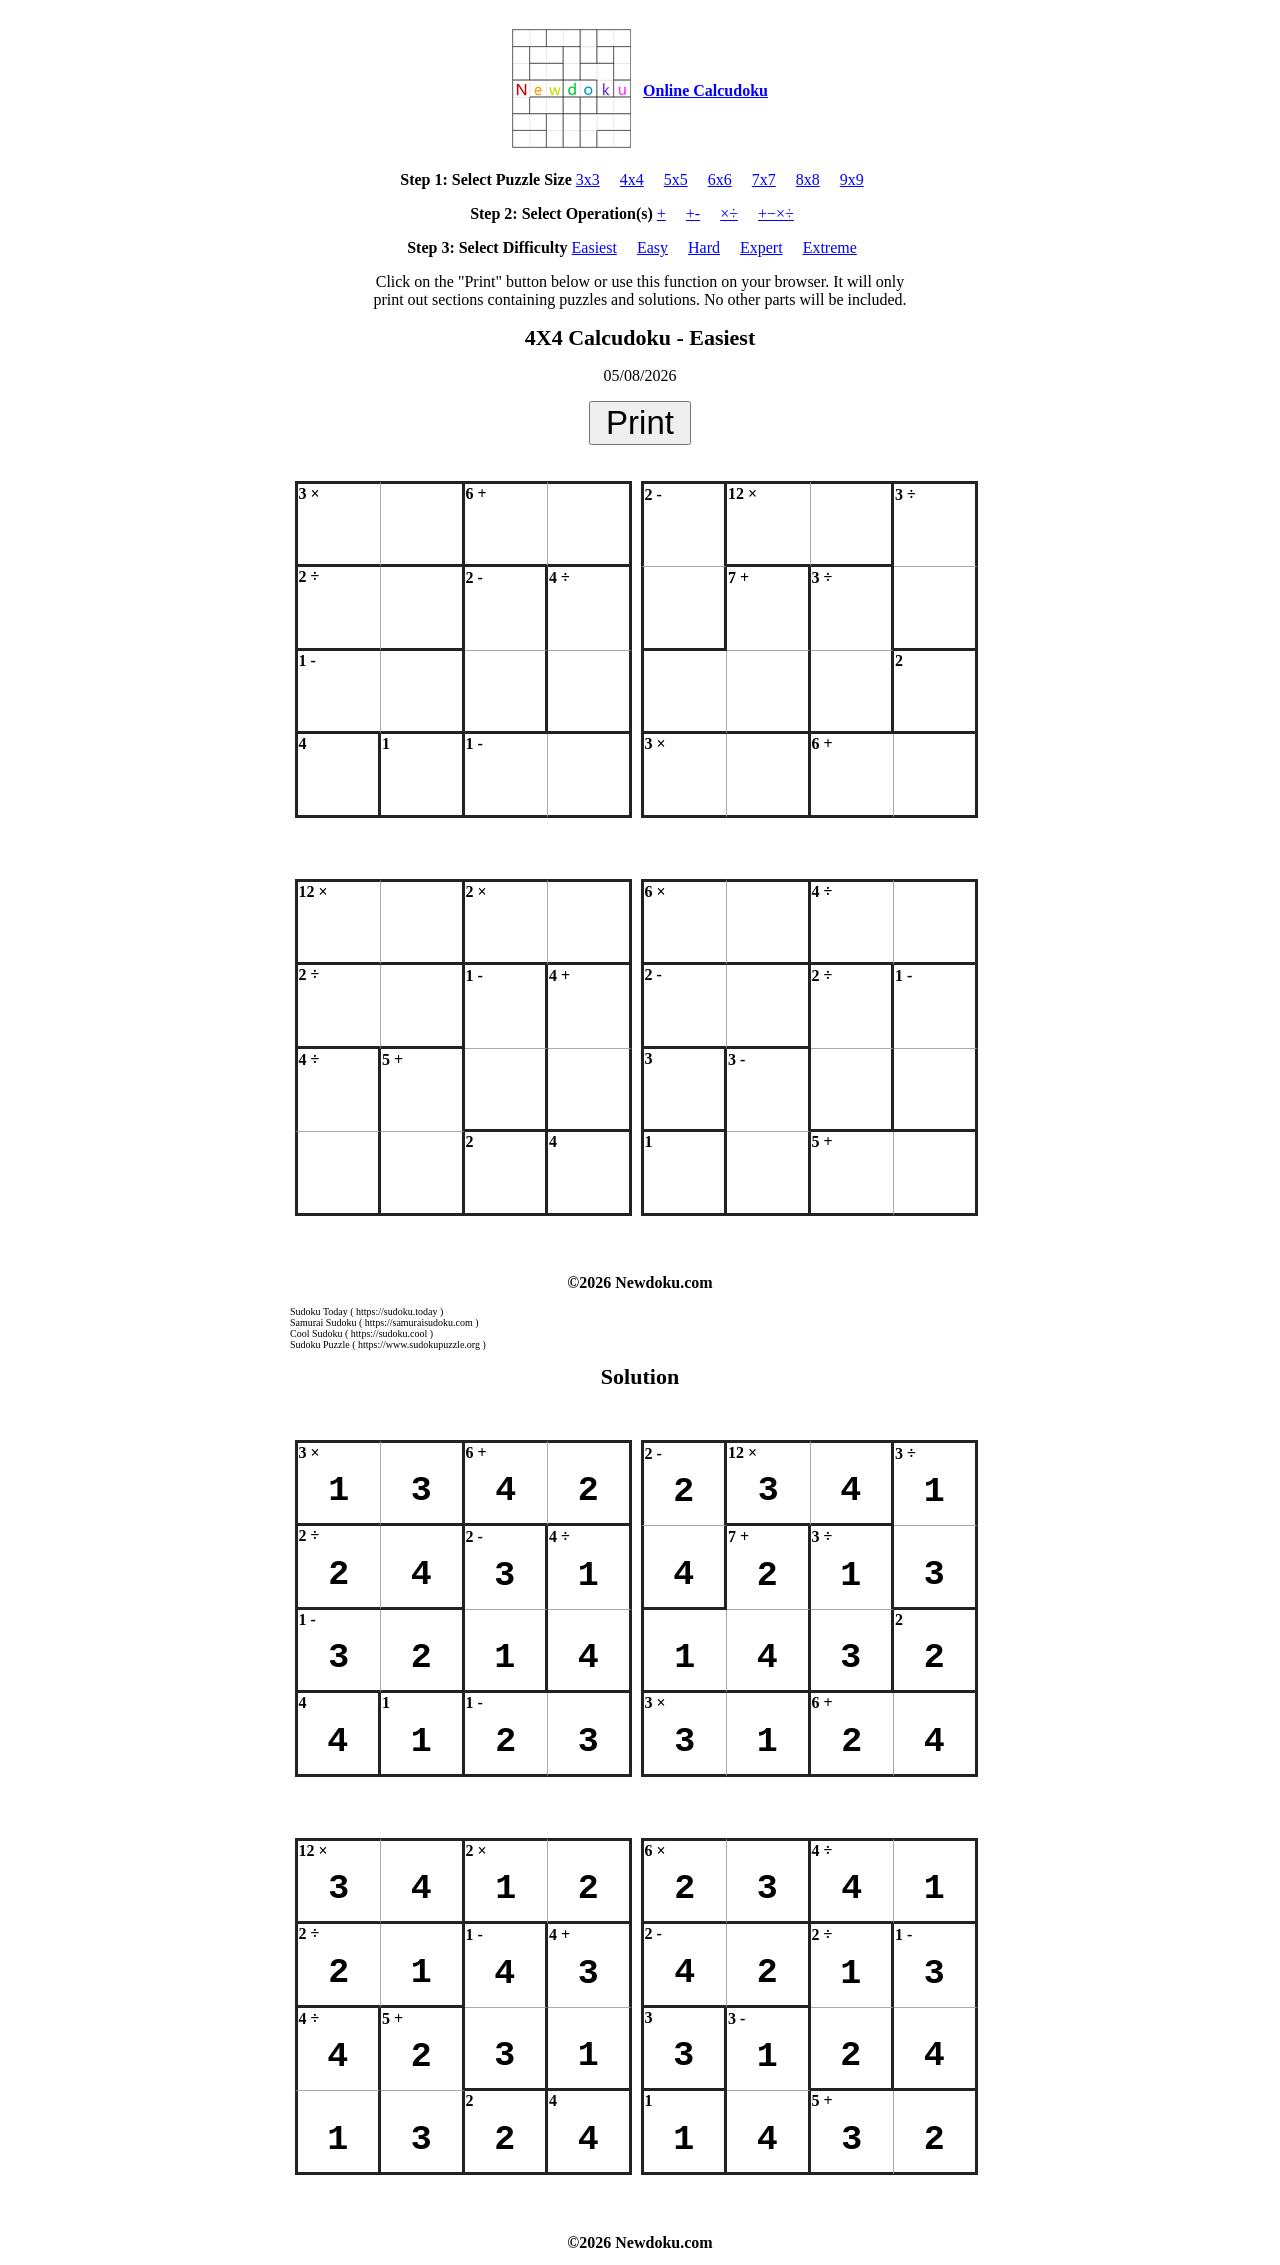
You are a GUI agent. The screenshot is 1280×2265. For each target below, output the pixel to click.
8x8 (808, 179)
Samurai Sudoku (323, 1322)
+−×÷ (776, 213)
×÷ (729, 213)
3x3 (588, 179)
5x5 (676, 179)
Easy (652, 247)
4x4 (632, 179)
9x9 (852, 179)
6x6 (720, 179)
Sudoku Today (319, 1311)
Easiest (594, 247)
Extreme (830, 247)
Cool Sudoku (316, 1333)
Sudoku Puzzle (320, 1344)
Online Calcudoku (705, 90)
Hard (704, 247)
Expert (761, 247)
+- (693, 213)
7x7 (764, 179)
